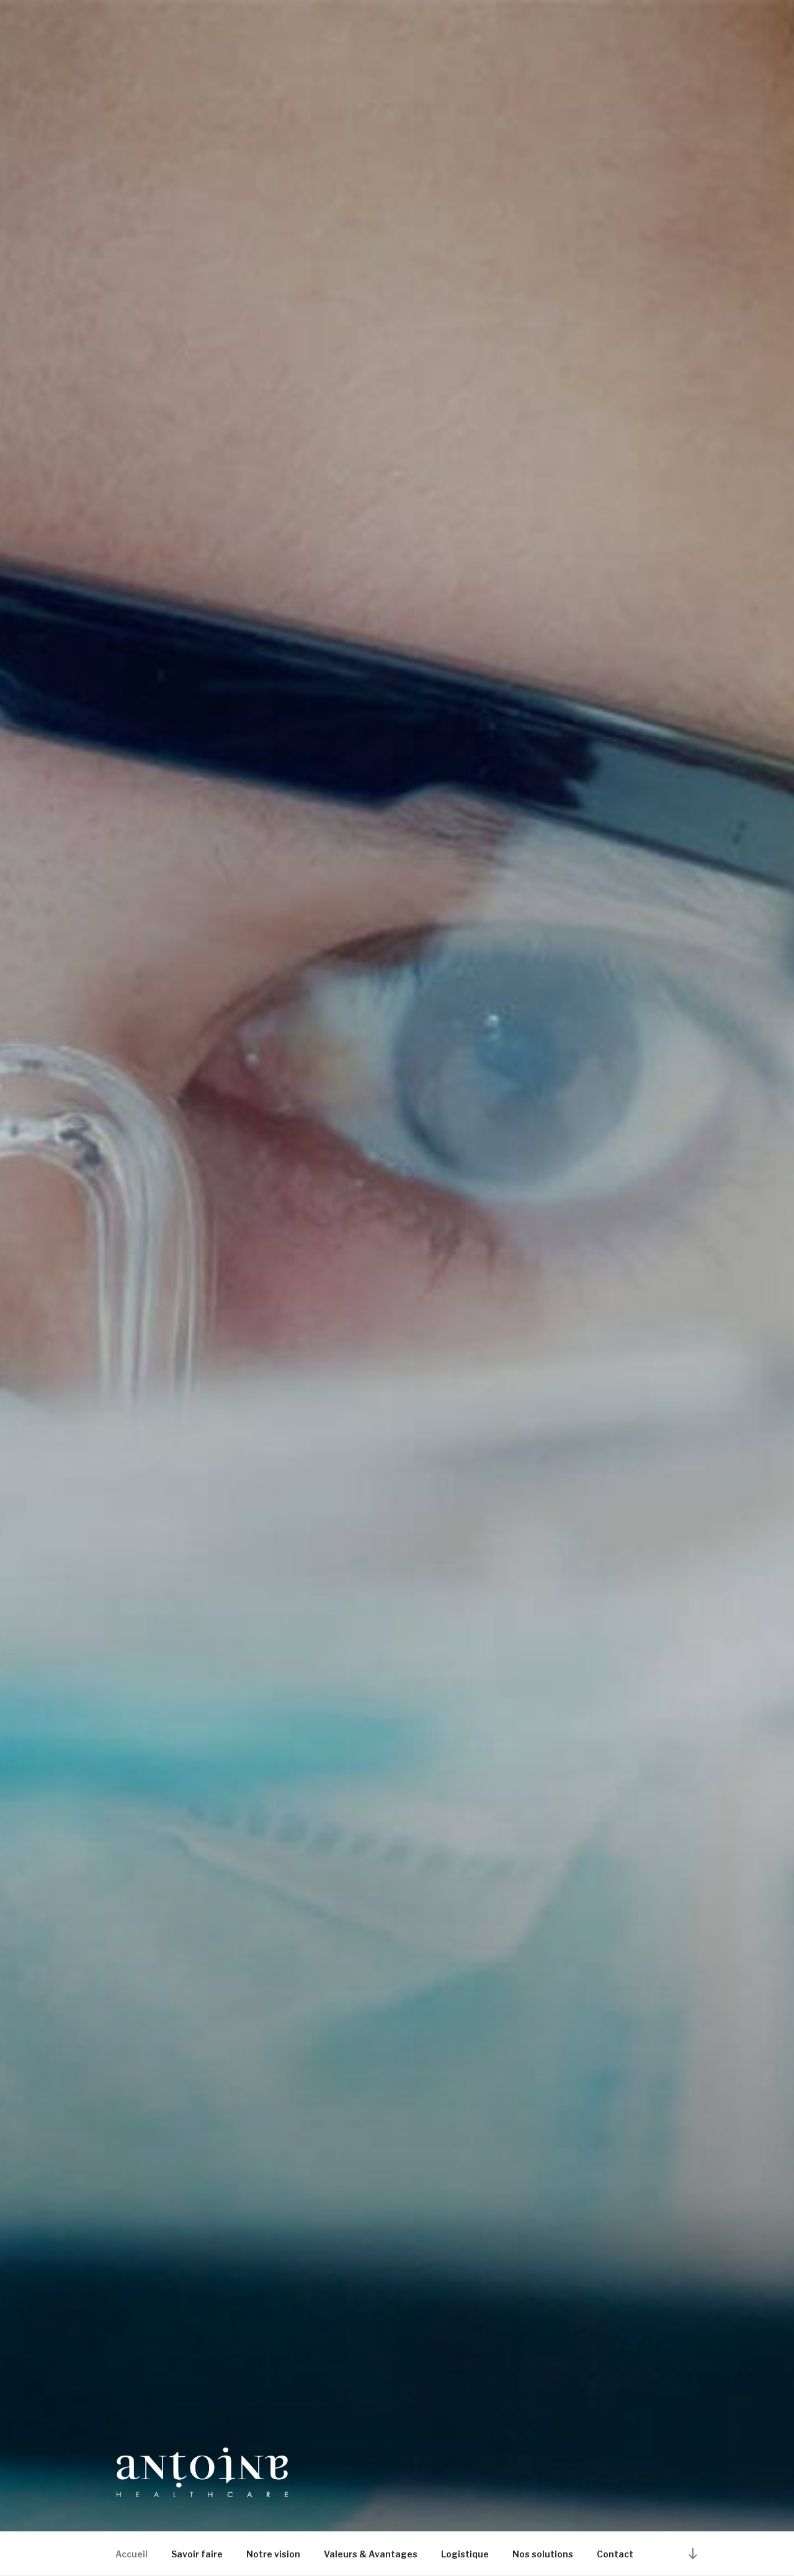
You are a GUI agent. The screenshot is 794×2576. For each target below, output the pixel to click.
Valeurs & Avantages (370, 2554)
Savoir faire (197, 2554)
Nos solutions (542, 2554)
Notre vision (273, 2554)
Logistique (465, 2554)
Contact (615, 2554)
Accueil (131, 2554)
